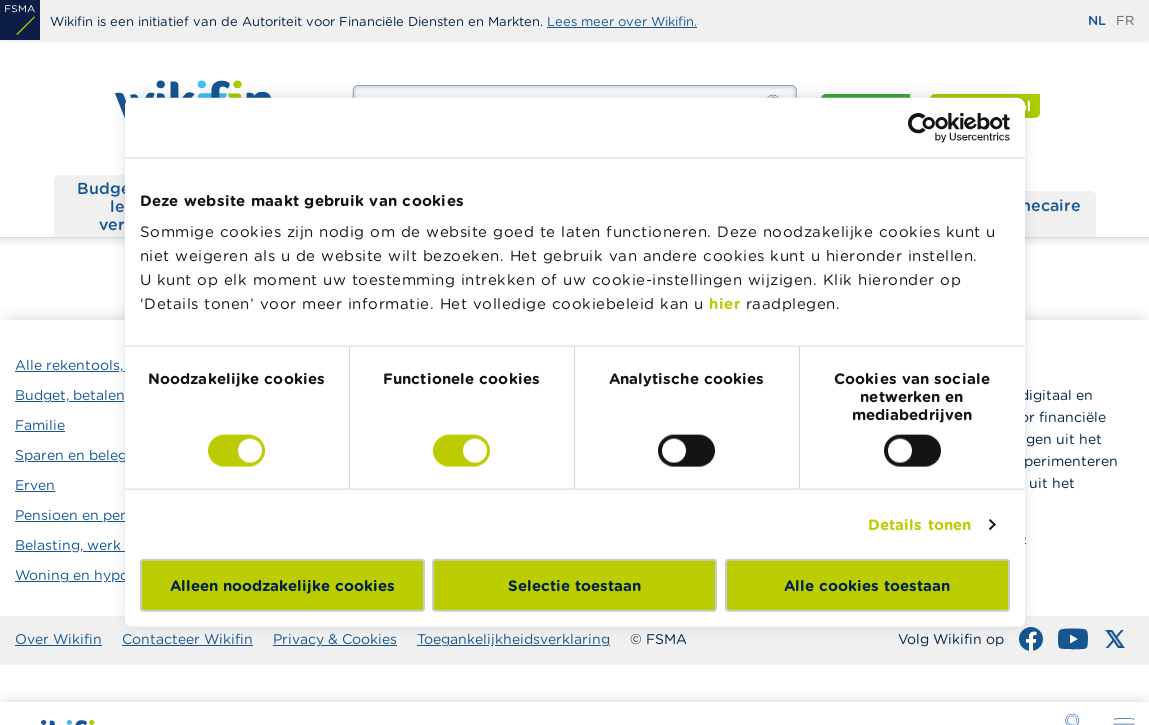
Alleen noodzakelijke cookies (282, 585)
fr (1125, 20)
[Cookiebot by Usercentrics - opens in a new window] (922, 127)
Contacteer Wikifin (187, 639)
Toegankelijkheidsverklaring (513, 639)
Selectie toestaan (574, 585)
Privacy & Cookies (335, 639)
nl (1097, 20)
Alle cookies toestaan (867, 585)
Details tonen (919, 523)
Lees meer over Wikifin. (622, 21)
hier (724, 303)
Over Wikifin (58, 639)
